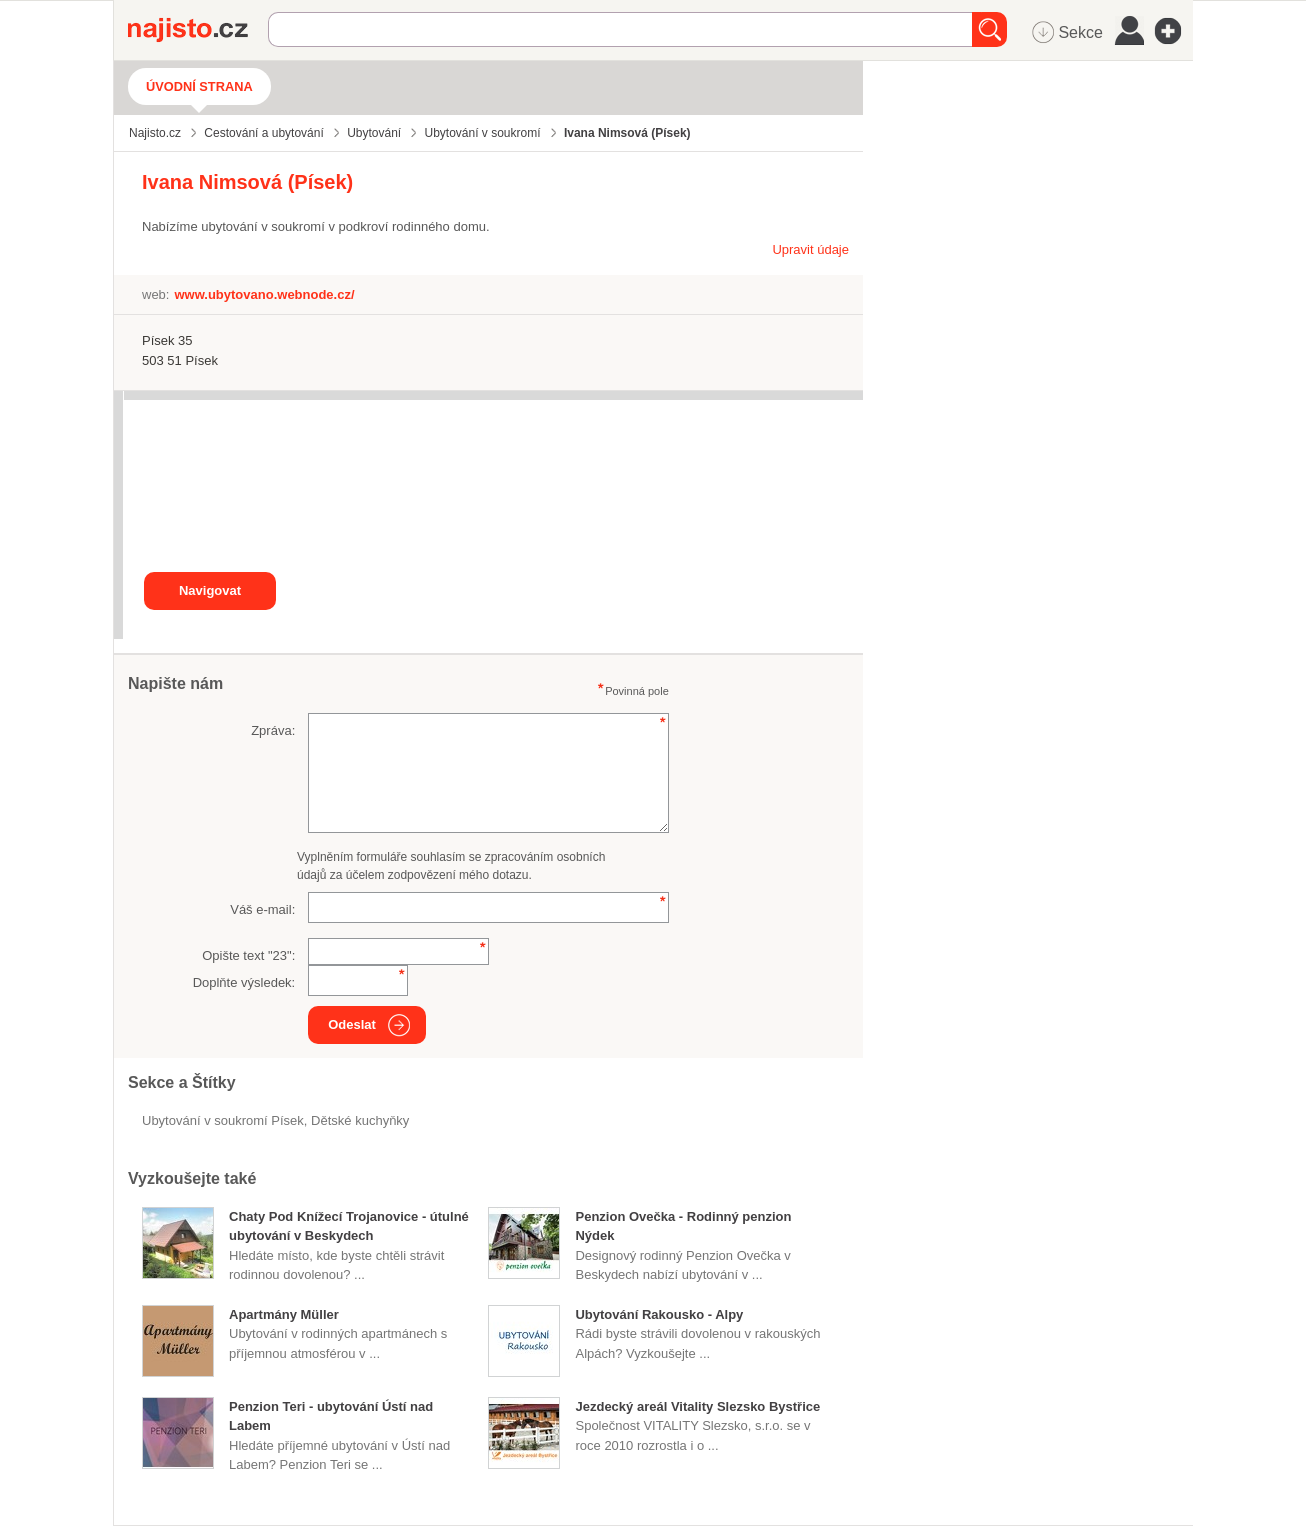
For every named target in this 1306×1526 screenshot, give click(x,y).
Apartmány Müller (284, 1314)
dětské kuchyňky (360, 1120)
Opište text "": (248, 955)
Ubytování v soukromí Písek (223, 1120)
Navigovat (210, 590)
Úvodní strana (199, 86)
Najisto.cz (198, 30)
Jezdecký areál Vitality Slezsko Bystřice (697, 1406)
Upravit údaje (810, 249)
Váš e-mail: (262, 909)
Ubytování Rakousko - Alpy (659, 1314)
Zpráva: (273, 730)
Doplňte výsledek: (244, 982)
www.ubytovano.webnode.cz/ (264, 294)
